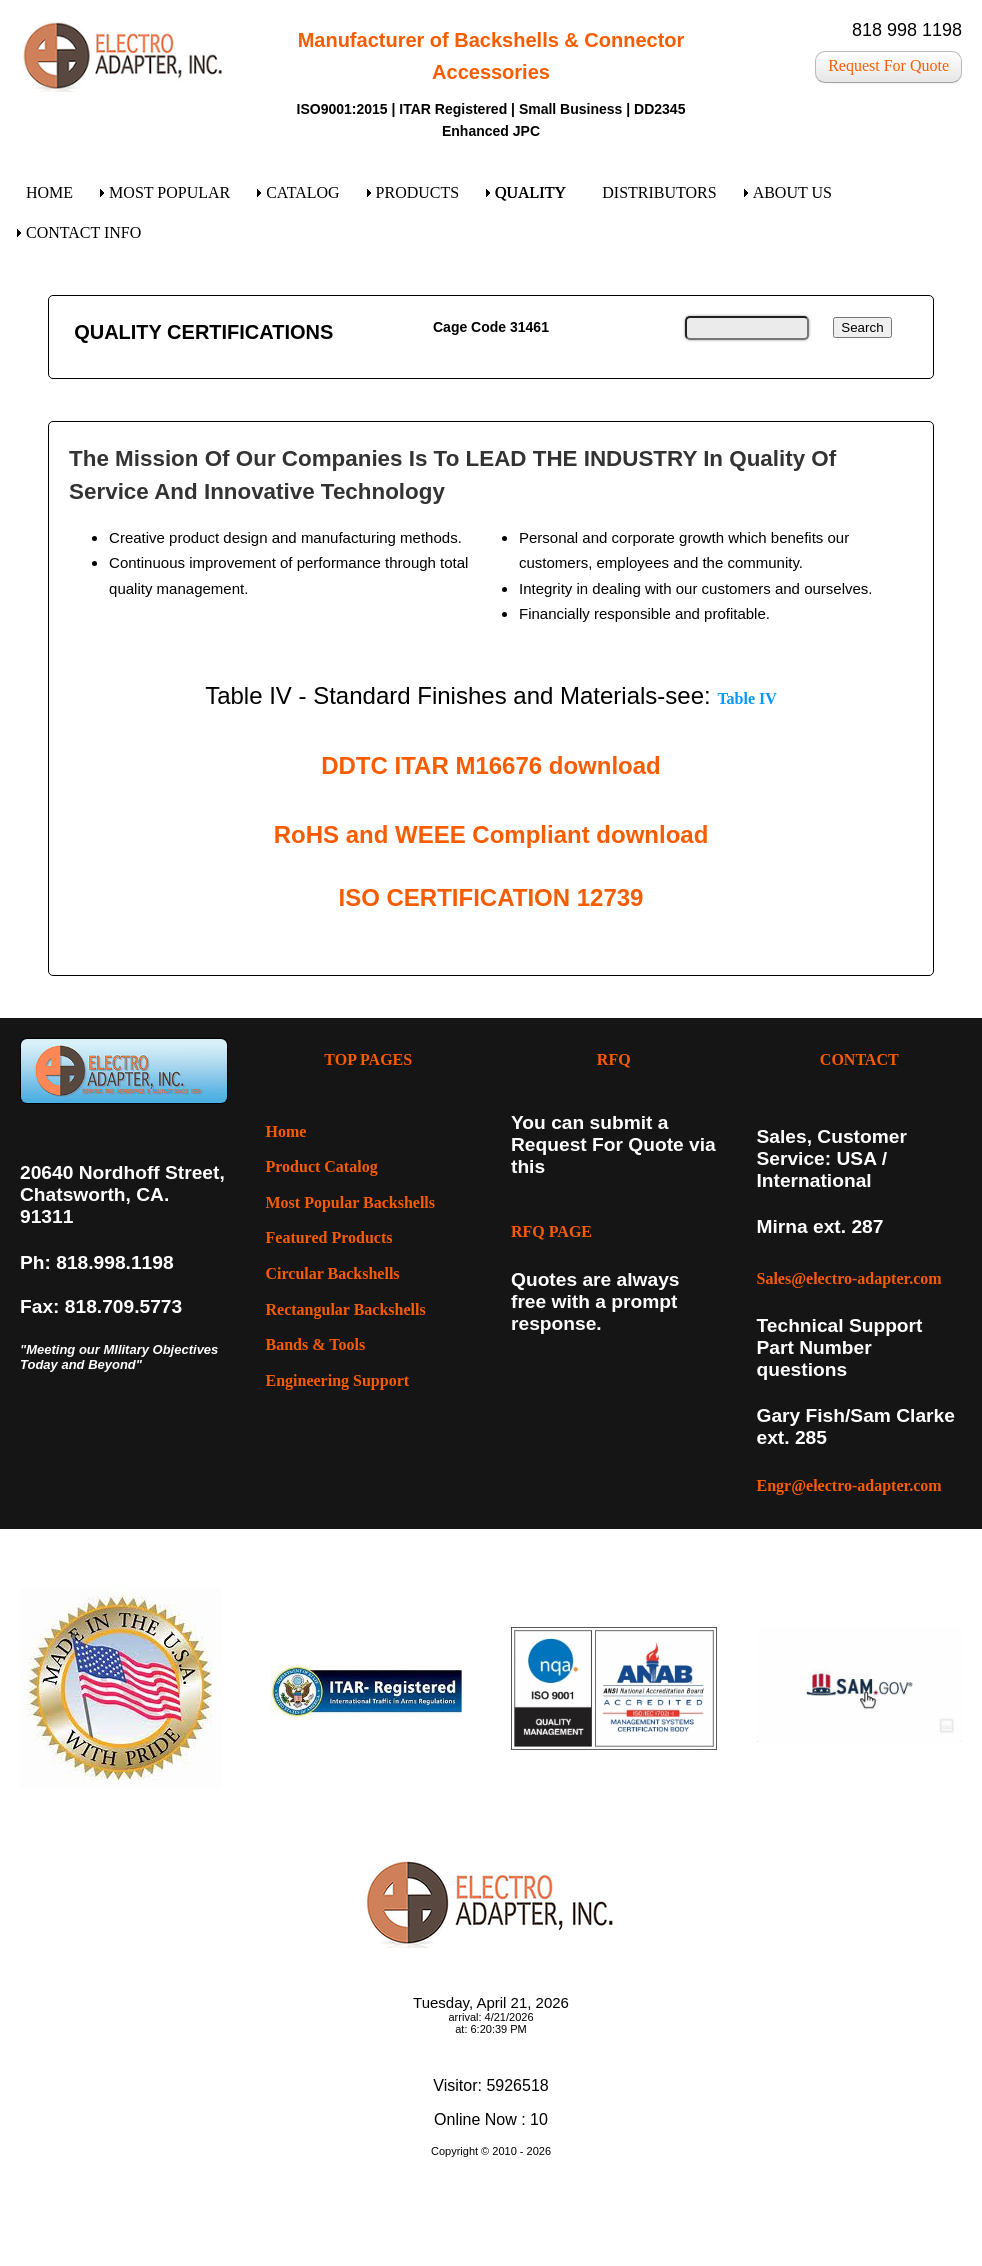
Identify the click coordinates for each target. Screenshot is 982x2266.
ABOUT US (792, 192)
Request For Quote (888, 65)
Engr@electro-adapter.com (849, 1485)
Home (286, 1131)
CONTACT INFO (83, 232)
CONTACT (859, 1059)
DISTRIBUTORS (659, 192)
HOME (49, 192)
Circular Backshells (333, 1273)
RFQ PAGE (551, 1231)
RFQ (614, 1059)
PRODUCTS (418, 192)
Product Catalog (322, 1166)
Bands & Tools (316, 1344)
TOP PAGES (368, 1059)
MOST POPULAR (169, 192)
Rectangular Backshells (346, 1309)
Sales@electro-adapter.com (849, 1278)
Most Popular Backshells (351, 1202)
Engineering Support (338, 1380)
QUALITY (530, 192)
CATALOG (302, 192)
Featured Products (329, 1237)
